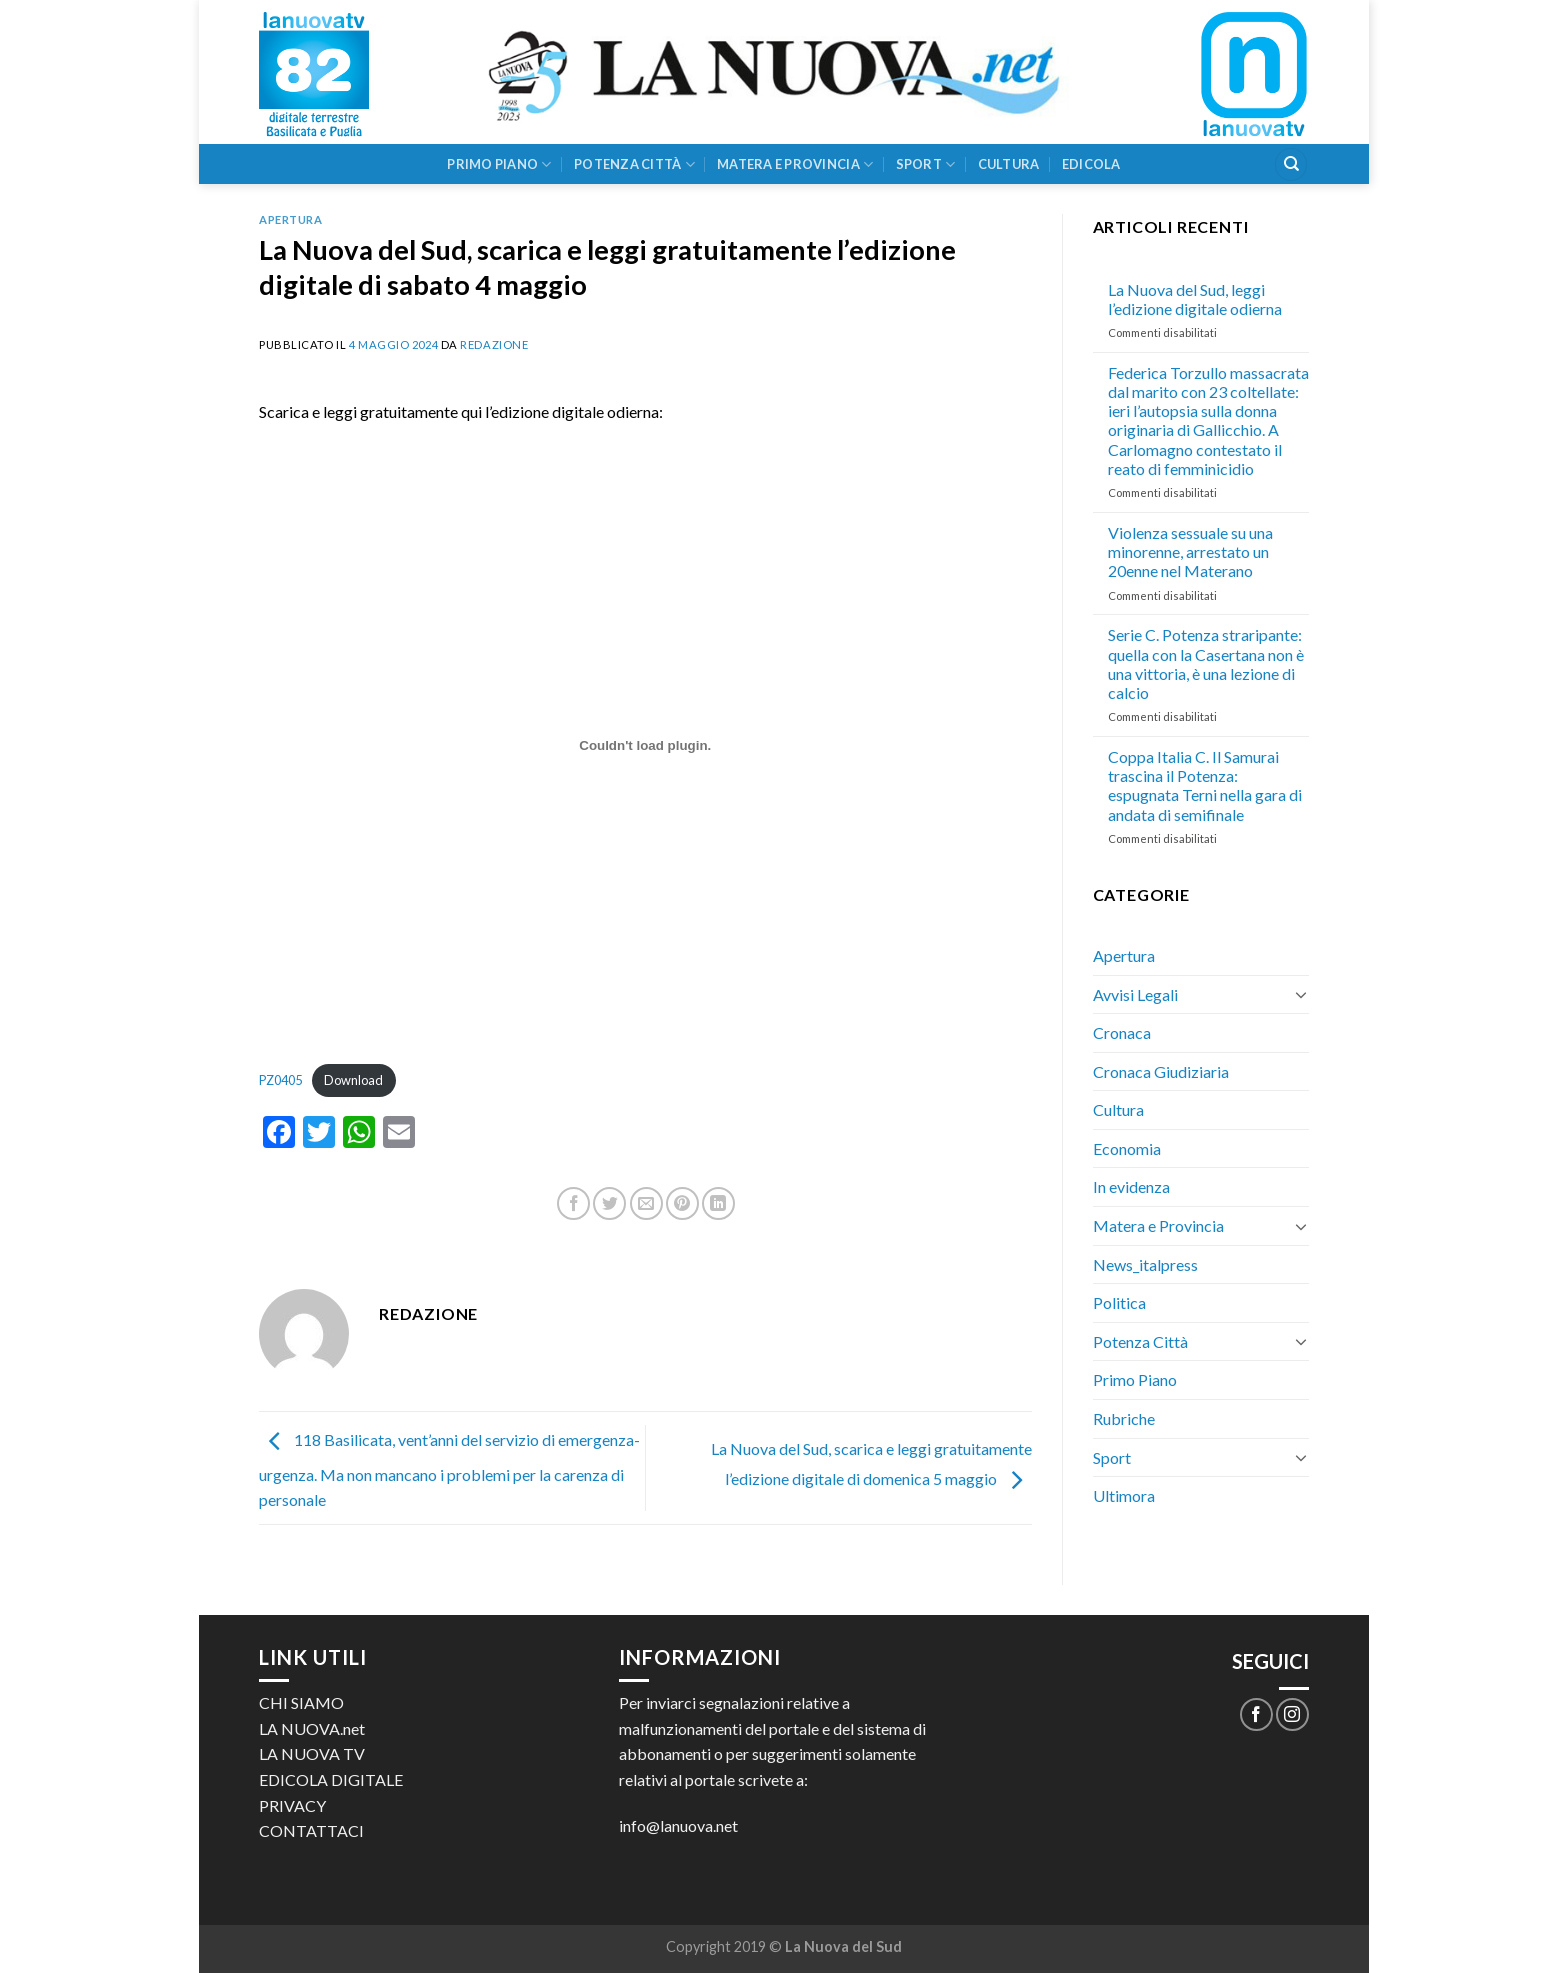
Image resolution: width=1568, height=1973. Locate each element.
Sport (926, 164)
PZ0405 (280, 1080)
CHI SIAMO (301, 1702)
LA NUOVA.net (312, 1728)
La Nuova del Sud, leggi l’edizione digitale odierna (1195, 299)
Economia (1127, 1148)
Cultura (1009, 164)
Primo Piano (499, 164)
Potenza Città (634, 164)
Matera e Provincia (795, 164)
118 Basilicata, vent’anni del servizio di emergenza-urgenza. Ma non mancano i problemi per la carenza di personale (449, 1470)
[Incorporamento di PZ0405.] (645, 745)
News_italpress (1145, 1264)
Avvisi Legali (1135, 994)
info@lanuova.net (678, 1825)
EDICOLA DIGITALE (331, 1779)
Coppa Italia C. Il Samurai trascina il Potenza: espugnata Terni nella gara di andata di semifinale (1205, 785)
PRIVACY (292, 1805)
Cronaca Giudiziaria (1161, 1071)
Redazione (494, 344)
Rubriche (1124, 1418)
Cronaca (1122, 1032)
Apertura (290, 219)
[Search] (1291, 164)
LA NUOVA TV (312, 1753)
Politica (1119, 1302)
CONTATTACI (311, 1830)
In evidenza (1131, 1186)
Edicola (1091, 164)
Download (353, 1080)
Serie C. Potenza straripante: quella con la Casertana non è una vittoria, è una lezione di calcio (1206, 663)
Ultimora (1124, 1495)
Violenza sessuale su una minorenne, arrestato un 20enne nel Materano (1190, 551)
